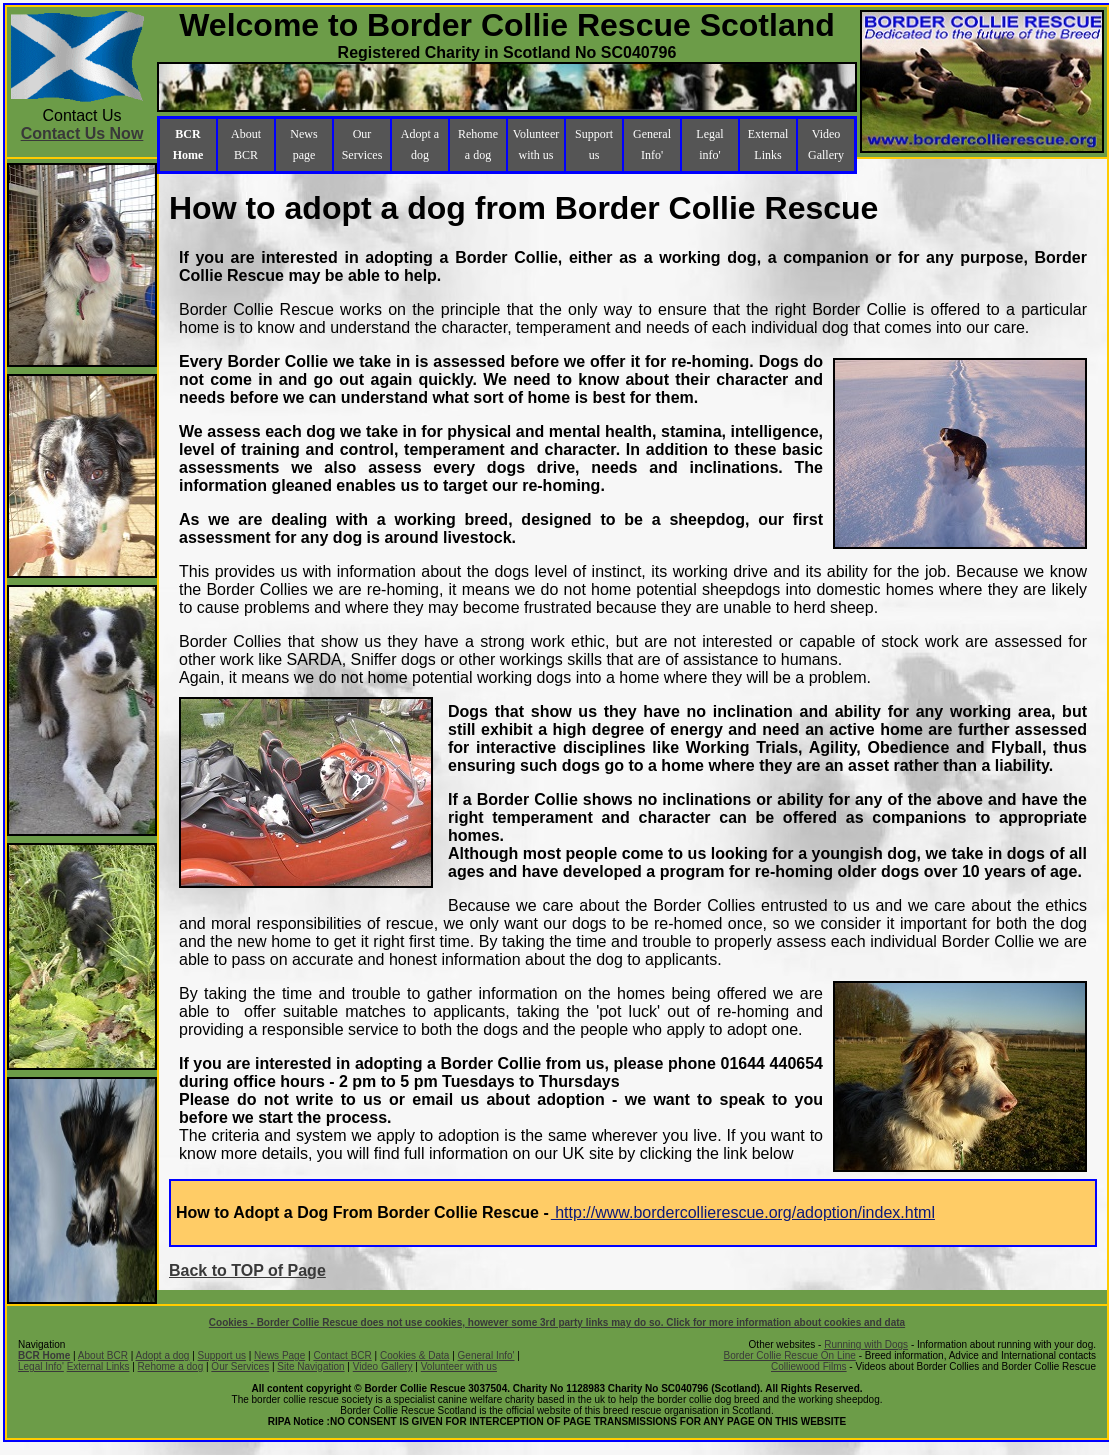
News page (303, 144)
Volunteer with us (536, 144)
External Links (768, 144)
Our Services (362, 144)
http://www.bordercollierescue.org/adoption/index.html (743, 1212)
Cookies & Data (414, 1355)
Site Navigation (310, 1366)
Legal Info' (41, 1366)
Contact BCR (342, 1355)
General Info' (652, 144)
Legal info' (709, 144)
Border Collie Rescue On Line (790, 1355)
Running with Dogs (866, 1344)
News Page (279, 1355)
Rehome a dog (478, 144)
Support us (594, 144)
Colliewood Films (809, 1366)
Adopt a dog (420, 144)
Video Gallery (826, 144)
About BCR (246, 144)
